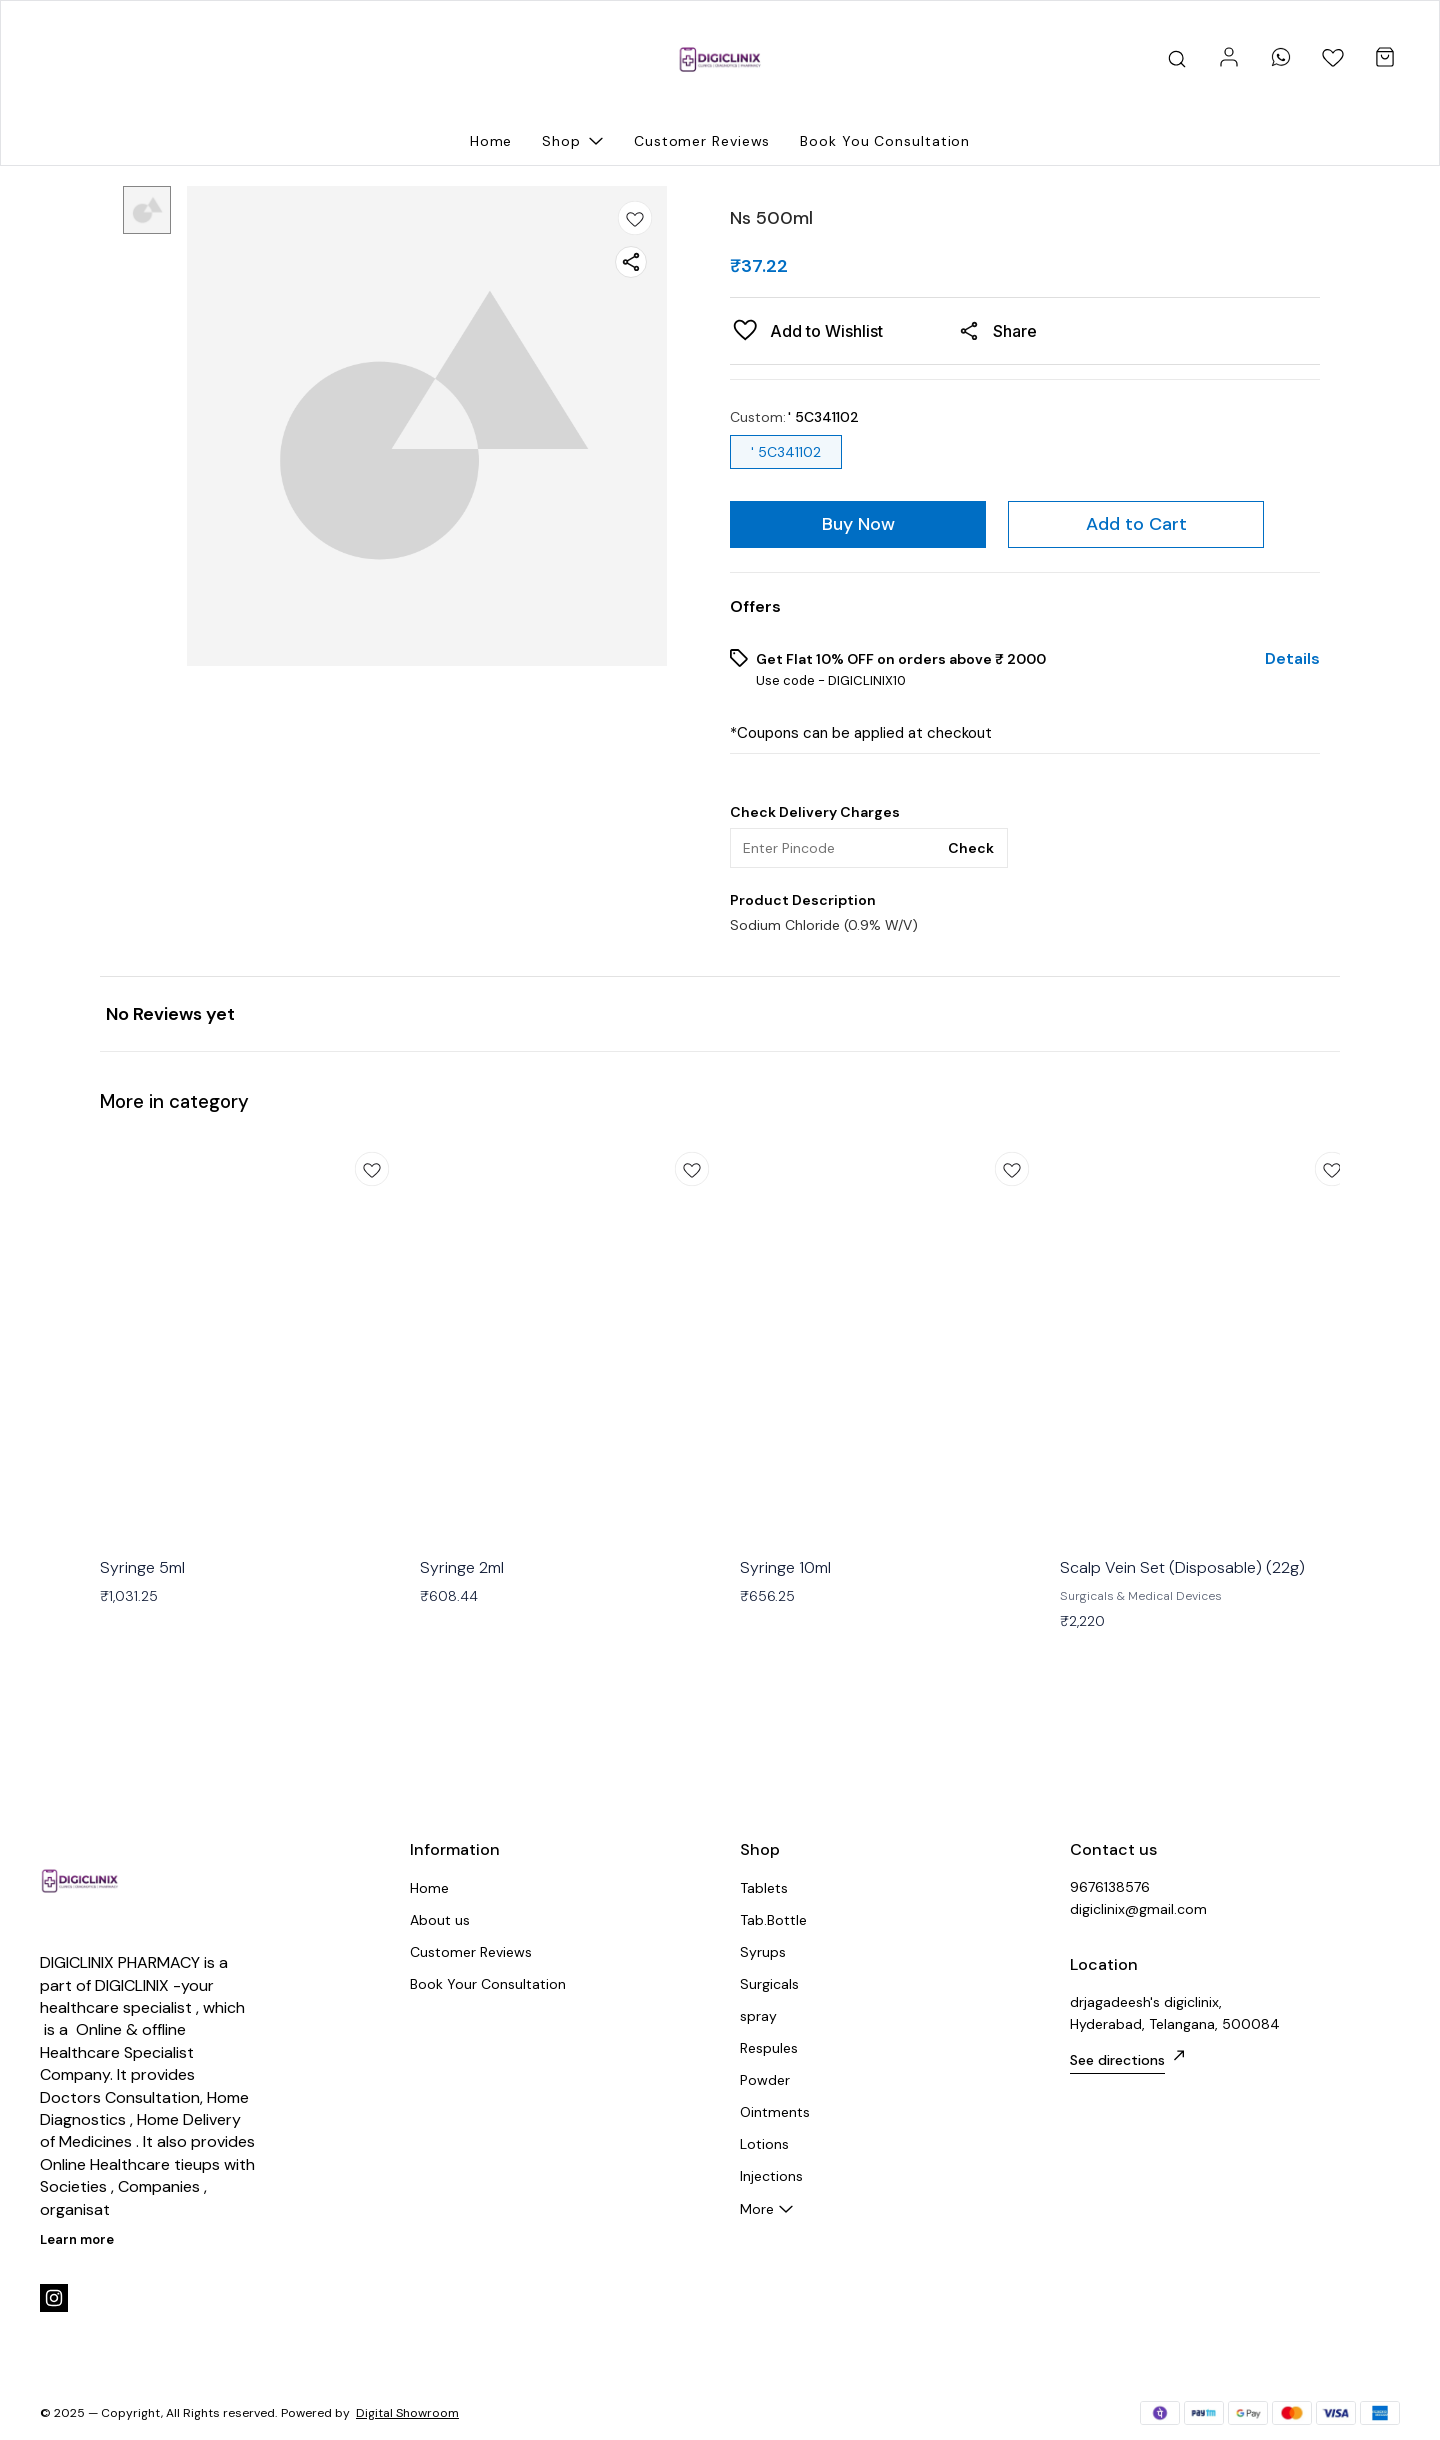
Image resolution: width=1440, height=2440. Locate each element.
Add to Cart (1136, 524)
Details (1292, 659)
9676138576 (1110, 1887)
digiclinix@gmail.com (1138, 1909)
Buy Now (858, 524)
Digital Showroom (407, 2413)
